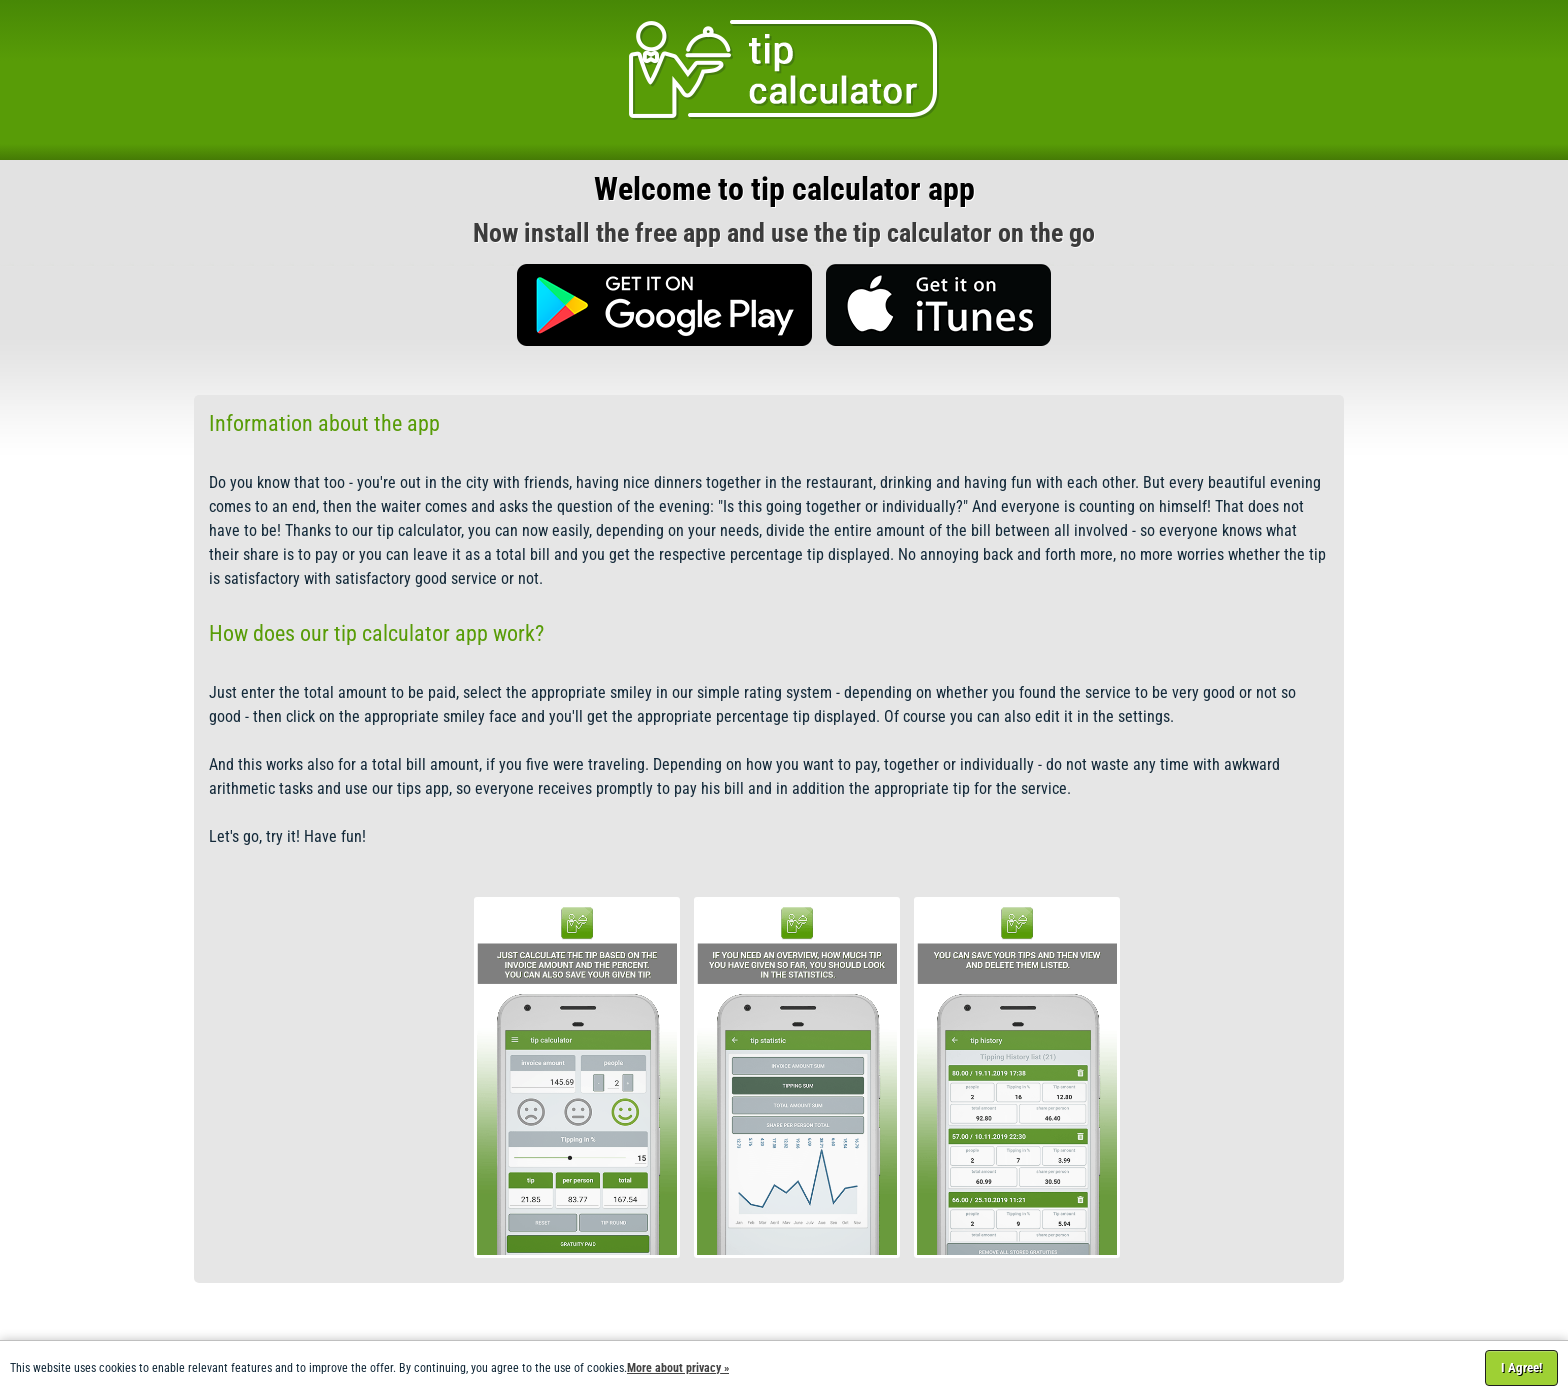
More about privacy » (678, 1368)
